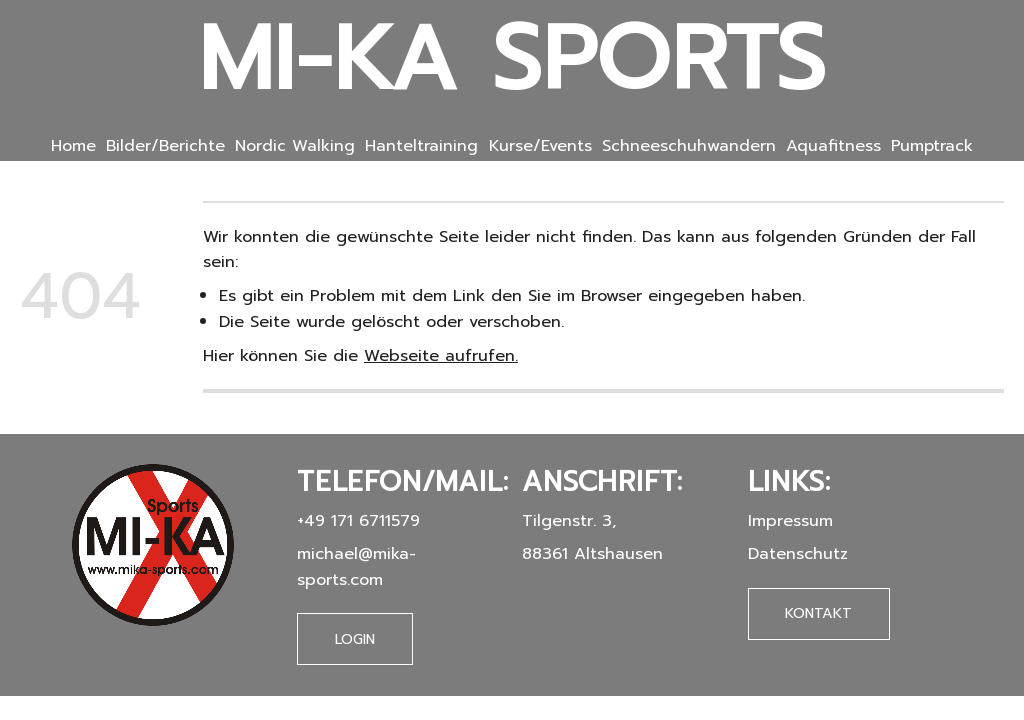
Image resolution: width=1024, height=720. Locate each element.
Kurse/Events (540, 146)
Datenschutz (798, 553)
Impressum (790, 520)
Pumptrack (932, 146)
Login (355, 639)
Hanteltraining (421, 146)
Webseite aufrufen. (441, 355)
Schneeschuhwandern (689, 146)
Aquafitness (833, 146)
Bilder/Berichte (165, 146)
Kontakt (818, 613)
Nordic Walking (295, 146)
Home (73, 146)
